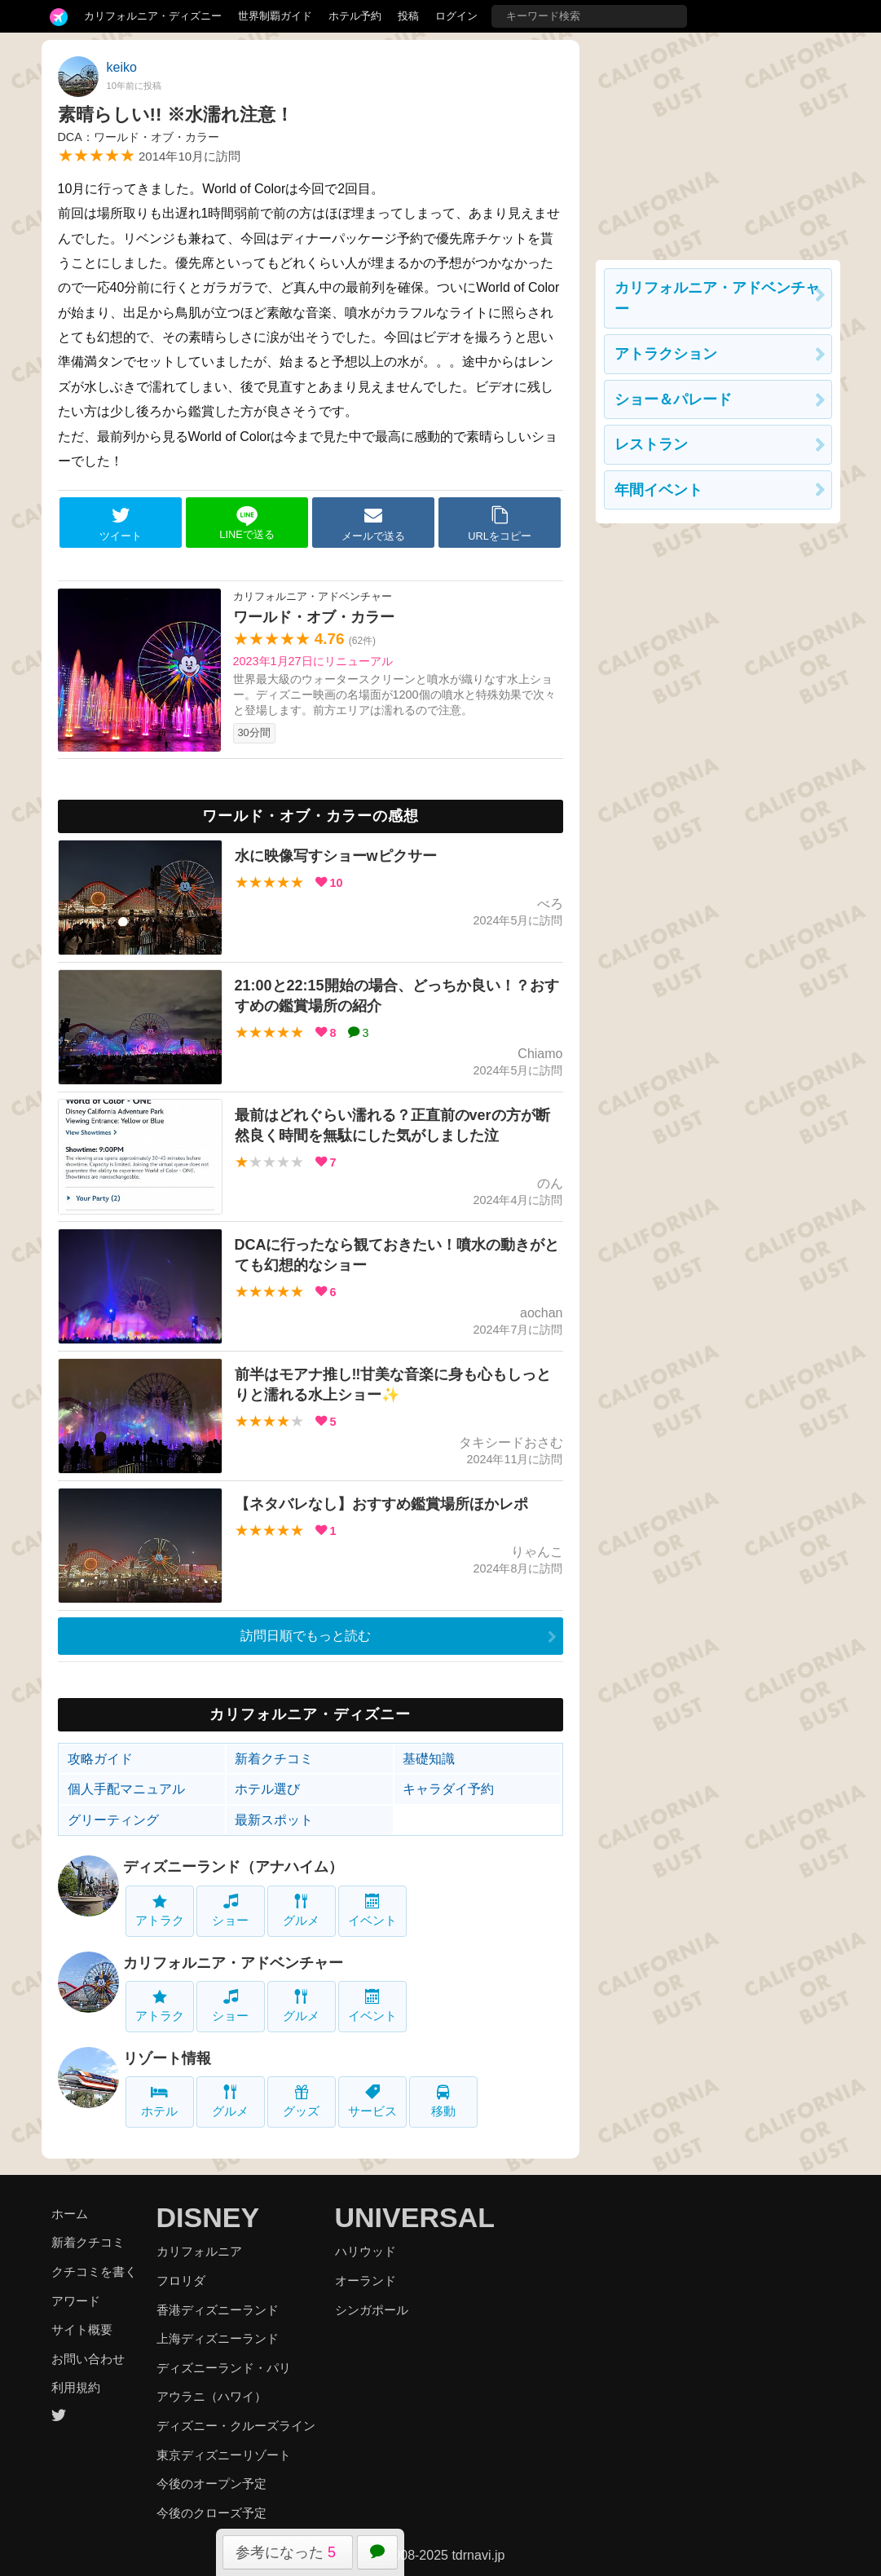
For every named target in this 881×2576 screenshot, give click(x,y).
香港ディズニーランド (217, 2310)
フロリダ (180, 2280)
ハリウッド (365, 2251)
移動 (443, 2101)
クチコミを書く (94, 2271)
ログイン (456, 16)
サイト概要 (81, 2329)
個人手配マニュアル (126, 1789)
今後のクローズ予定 (211, 2513)
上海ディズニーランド (217, 2338)
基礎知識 (429, 1759)
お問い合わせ (88, 2359)
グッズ (301, 2101)
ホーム (69, 2214)
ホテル (159, 2101)
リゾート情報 (167, 2058)
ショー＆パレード (673, 399)
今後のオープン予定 (211, 2483)
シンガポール (371, 2310)
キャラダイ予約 (448, 1789)
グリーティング (113, 1820)
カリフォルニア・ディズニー (153, 16)
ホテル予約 (354, 16)
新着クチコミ (274, 1759)
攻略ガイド (100, 1759)
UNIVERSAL (415, 2217)
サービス (372, 2101)
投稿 (408, 16)
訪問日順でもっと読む (305, 1636)
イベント (372, 1910)
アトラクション (665, 354)
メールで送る (373, 523)
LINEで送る (246, 522)
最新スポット (274, 1820)
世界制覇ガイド (275, 16)
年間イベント (658, 490)
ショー (230, 1910)
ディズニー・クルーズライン (235, 2426)
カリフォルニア (199, 2251)
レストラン (651, 444)
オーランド (365, 2280)
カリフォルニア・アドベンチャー (233, 1963)
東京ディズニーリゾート (223, 2455)
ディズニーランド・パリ (223, 2368)
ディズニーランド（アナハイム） (233, 1867)
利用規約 (75, 2387)
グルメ (301, 1910)
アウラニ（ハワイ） (211, 2396)
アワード (75, 2301)
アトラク (159, 1910)
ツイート (120, 523)
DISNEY (208, 2217)
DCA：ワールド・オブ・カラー (138, 136)
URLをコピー (499, 523)
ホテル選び (267, 1789)
